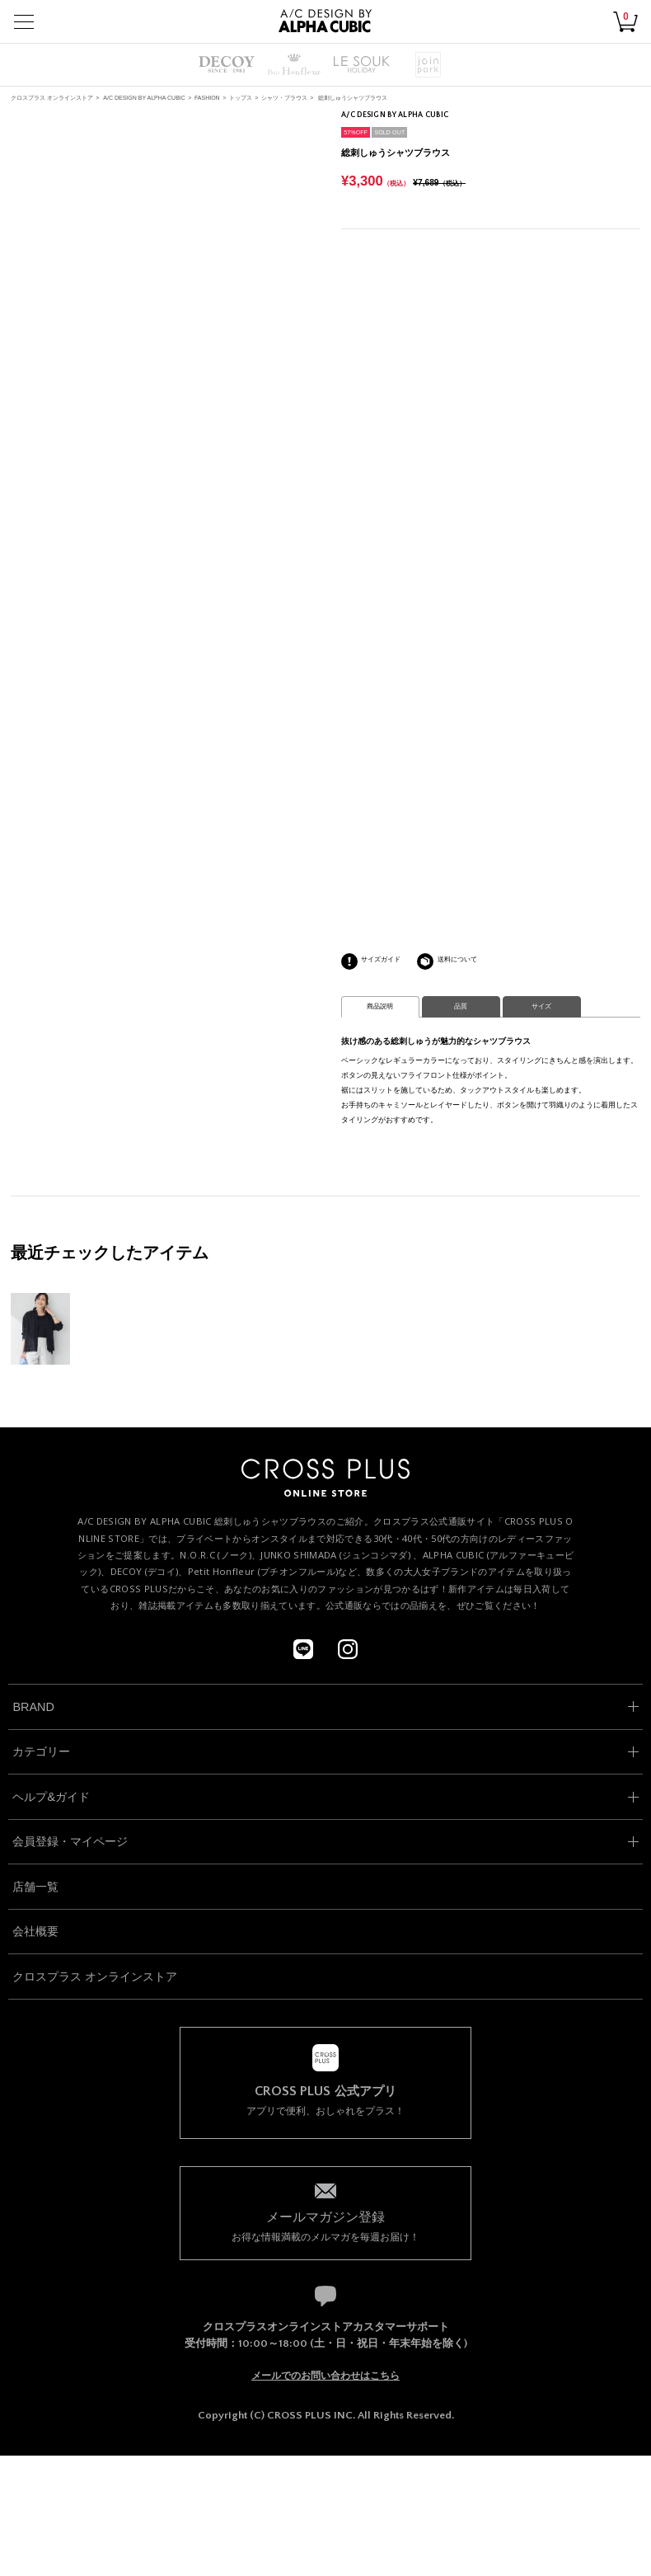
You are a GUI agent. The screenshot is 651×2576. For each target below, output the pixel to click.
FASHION (207, 98)
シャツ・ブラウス (284, 98)
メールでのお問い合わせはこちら (325, 2375)
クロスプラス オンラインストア (52, 98)
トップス (240, 98)
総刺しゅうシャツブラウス (352, 98)
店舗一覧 (35, 1886)
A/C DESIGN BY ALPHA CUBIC (144, 98)
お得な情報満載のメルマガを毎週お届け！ (325, 2225)
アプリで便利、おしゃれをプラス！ (325, 2101)
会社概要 (35, 1931)
